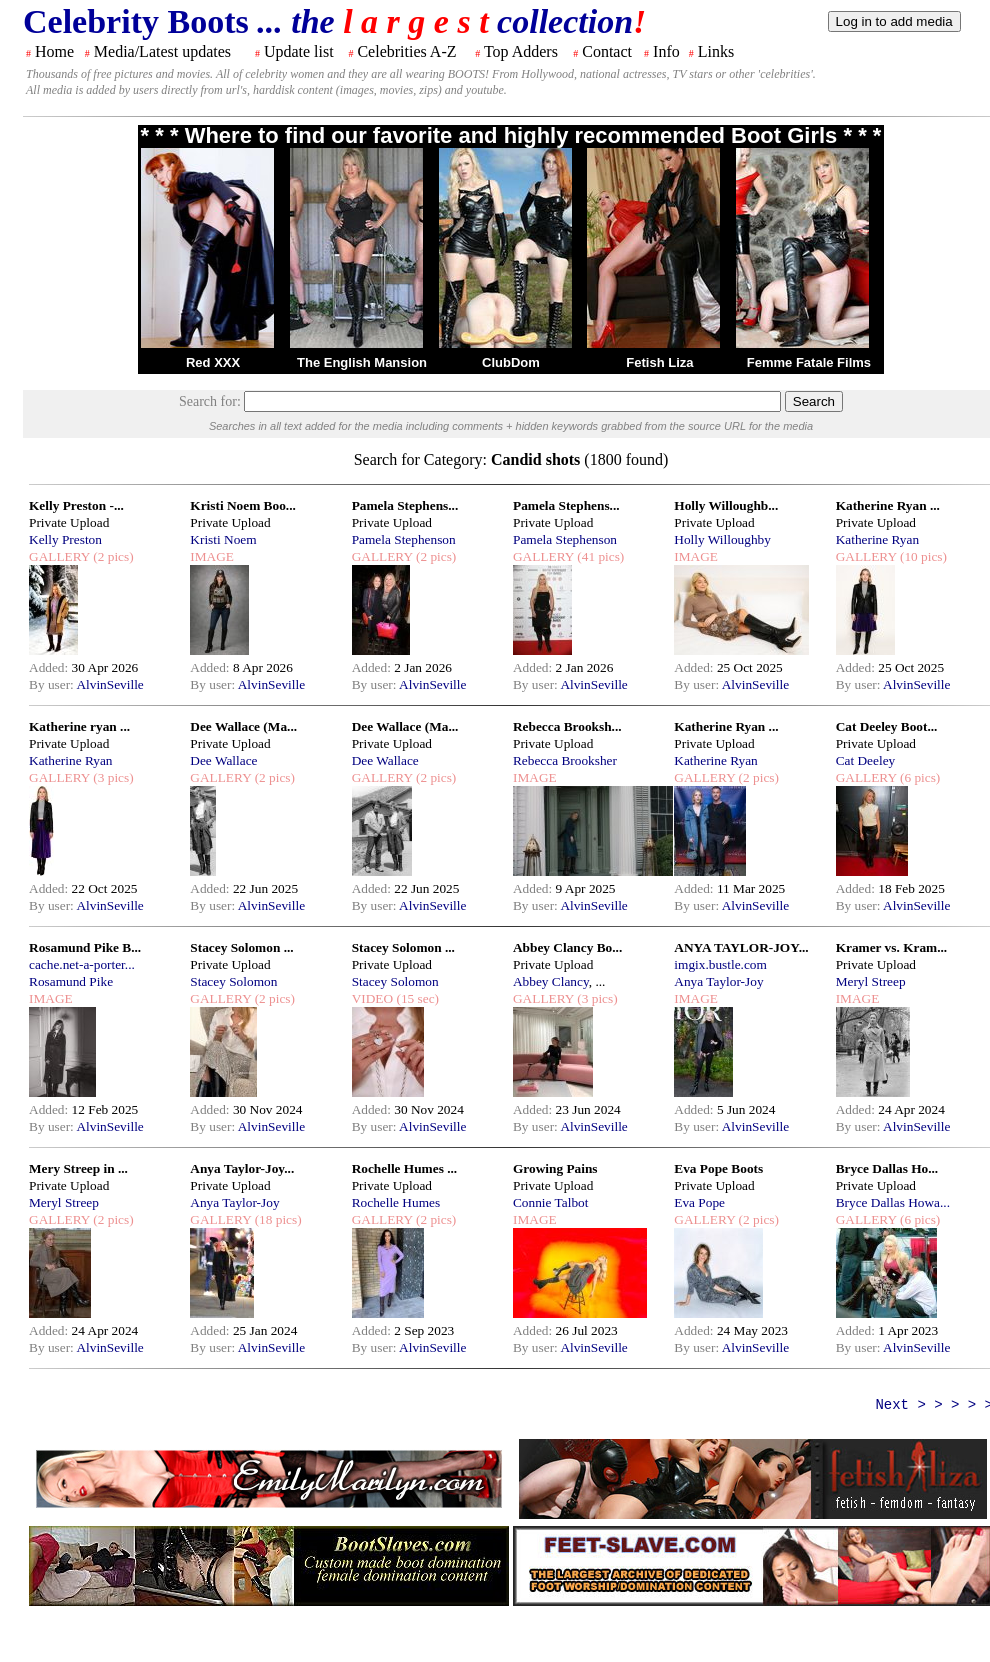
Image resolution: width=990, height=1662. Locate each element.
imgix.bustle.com (720, 964)
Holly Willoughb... (726, 505)
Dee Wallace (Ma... (243, 726)
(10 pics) (922, 556)
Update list (299, 51)
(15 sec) (416, 998)
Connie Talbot (550, 1202)
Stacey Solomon (233, 981)
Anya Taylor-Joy (718, 981)
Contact (607, 51)
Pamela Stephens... (405, 505)
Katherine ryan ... (79, 726)
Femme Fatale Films (809, 362)
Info (666, 51)
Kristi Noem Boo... (243, 505)
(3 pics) (112, 777)
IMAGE (212, 556)
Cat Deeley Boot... (887, 726)
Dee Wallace (223, 760)
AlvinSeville (109, 684)
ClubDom (511, 362)
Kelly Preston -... (76, 505)
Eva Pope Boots (718, 1168)
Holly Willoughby (722, 539)
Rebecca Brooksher (565, 760)
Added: (50, 667)
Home (54, 51)
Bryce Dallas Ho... (887, 1168)
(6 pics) (919, 777)
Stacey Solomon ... (241, 947)
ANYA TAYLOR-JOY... (741, 947)
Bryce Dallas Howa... (893, 1202)
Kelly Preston (65, 539)
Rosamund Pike (71, 981)
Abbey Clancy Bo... (567, 947)
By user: (52, 684)
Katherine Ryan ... (888, 505)
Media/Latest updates (162, 51)
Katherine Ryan (877, 539)
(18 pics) (276, 1219)
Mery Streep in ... (78, 1168)
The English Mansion (362, 362)
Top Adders (521, 51)
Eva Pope (699, 1202)
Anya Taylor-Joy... (242, 1168)
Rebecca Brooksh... (567, 726)
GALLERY (59, 556)
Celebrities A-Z (406, 51)
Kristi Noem (223, 539)
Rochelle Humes (396, 1202)
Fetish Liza (659, 362)
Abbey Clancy (551, 981)
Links (716, 51)
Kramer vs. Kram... (892, 947)
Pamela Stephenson (404, 539)
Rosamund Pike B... (85, 947)
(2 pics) (112, 556)
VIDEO (372, 998)
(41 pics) (599, 556)
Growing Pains (555, 1168)
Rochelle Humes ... (405, 1168)
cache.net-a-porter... (82, 964)
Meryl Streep (871, 981)
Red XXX (213, 362)
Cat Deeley (866, 760)
